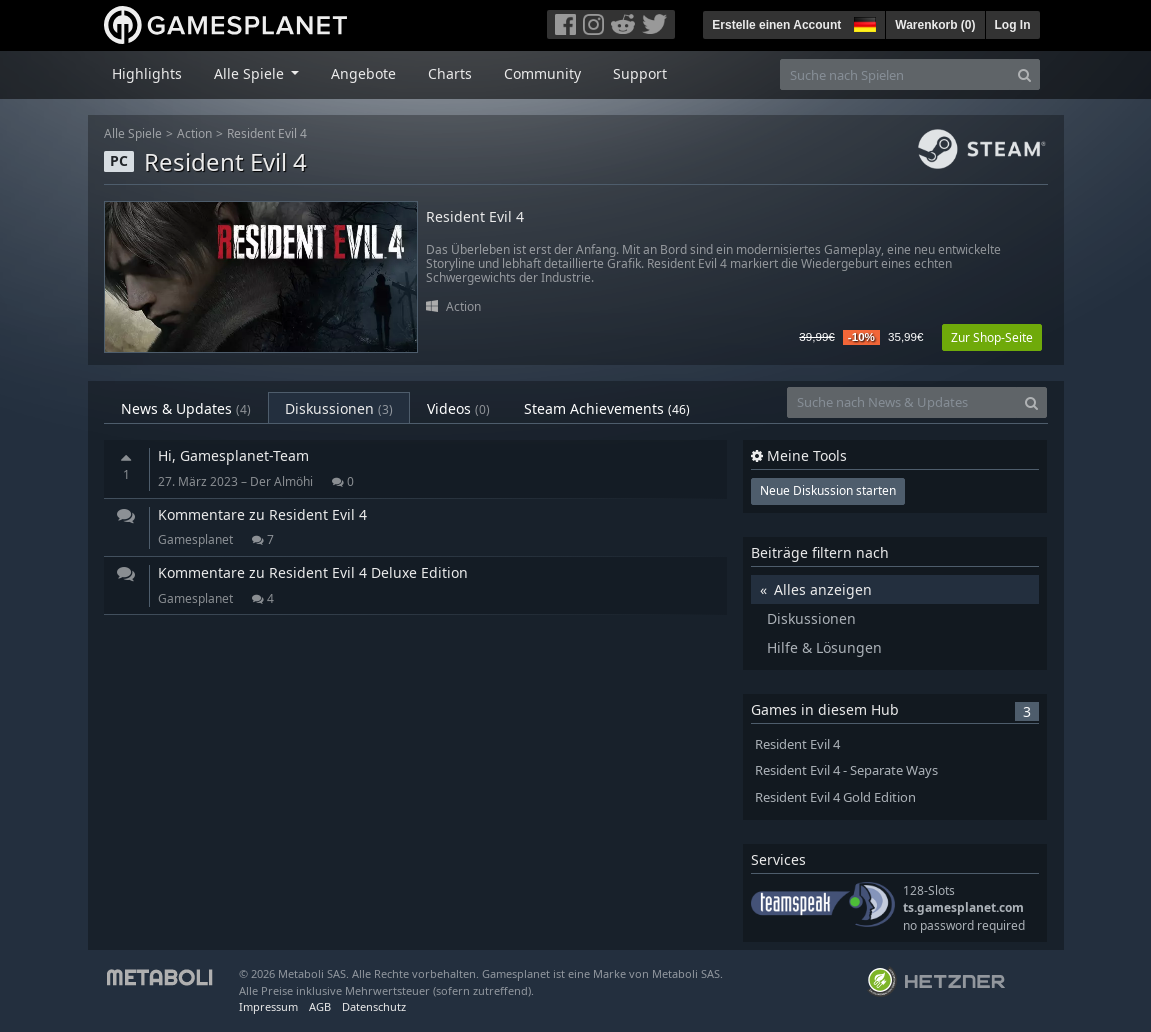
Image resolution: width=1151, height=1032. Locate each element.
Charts (450, 73)
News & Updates (186, 408)
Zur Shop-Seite (992, 337)
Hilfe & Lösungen (824, 647)
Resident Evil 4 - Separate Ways (846, 770)
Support (640, 73)
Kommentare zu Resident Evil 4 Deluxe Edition (313, 572)
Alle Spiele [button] (251, 73)
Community (542, 73)
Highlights (147, 73)
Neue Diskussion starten (828, 490)
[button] (863, 22)
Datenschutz (374, 1006)
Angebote (363, 73)
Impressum (268, 1006)
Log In (1013, 25)
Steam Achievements (607, 408)
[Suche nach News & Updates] (902, 402)
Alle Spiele (133, 133)
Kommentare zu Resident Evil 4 (262, 514)
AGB (320, 1006)
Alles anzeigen (823, 589)
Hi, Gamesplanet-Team (233, 455)
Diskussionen (339, 408)
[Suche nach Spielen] (895, 74)
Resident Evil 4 (267, 133)
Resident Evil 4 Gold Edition (835, 797)
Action (194, 133)
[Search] (1024, 74)
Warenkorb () (935, 25)
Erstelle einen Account (776, 25)
